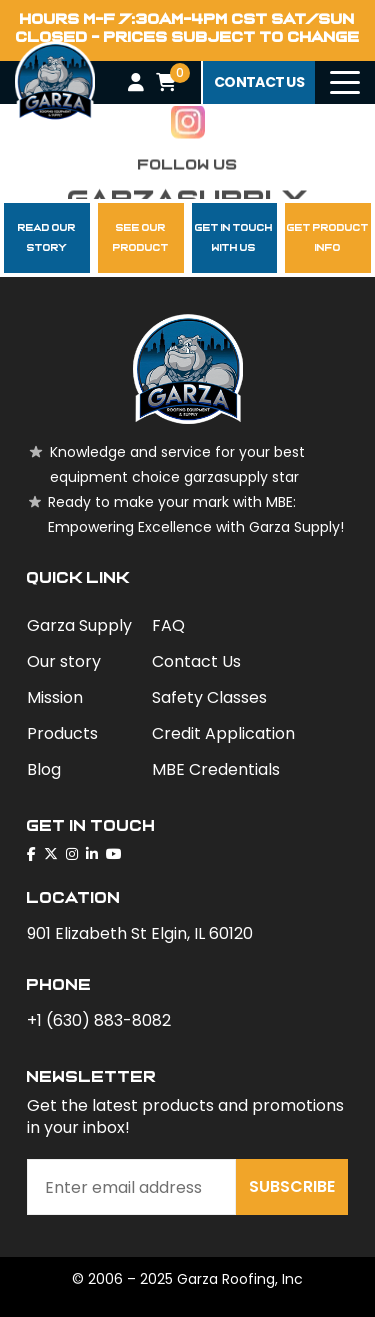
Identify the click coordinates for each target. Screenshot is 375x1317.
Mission (55, 697)
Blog (44, 769)
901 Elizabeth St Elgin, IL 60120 (140, 933)
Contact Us (196, 661)
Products (62, 733)
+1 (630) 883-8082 (99, 1020)
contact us (259, 82)
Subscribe (292, 1186)
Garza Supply (79, 625)
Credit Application (223, 733)
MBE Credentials (216, 769)
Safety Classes (209, 697)
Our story (64, 661)
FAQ (168, 625)
